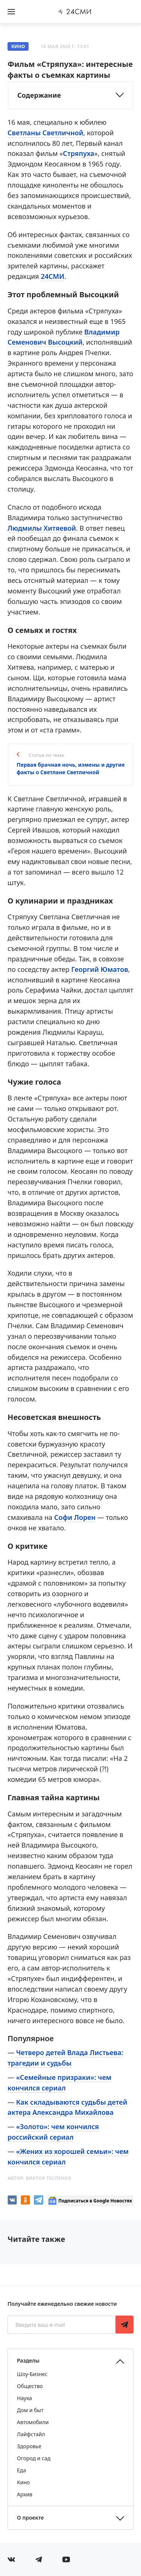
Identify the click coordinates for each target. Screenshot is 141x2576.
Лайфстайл (31, 2434)
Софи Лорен (75, 1517)
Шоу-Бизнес (32, 2374)
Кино (18, 46)
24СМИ (52, 276)
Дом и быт (30, 2410)
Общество (30, 2386)
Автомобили (33, 2422)
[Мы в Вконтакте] (11, 2559)
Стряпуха (78, 153)
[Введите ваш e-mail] (62, 2325)
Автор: (39, 2178)
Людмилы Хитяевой (42, 528)
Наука (24, 2398)
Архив (24, 2494)
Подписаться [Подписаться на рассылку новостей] (124, 2324)
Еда (21, 2470)
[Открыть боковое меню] (11, 11)
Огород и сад (33, 2458)
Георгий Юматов (99, 969)
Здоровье (29, 2446)
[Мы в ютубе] (66, 2559)
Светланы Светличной (45, 132)
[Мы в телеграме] (38, 2559)
